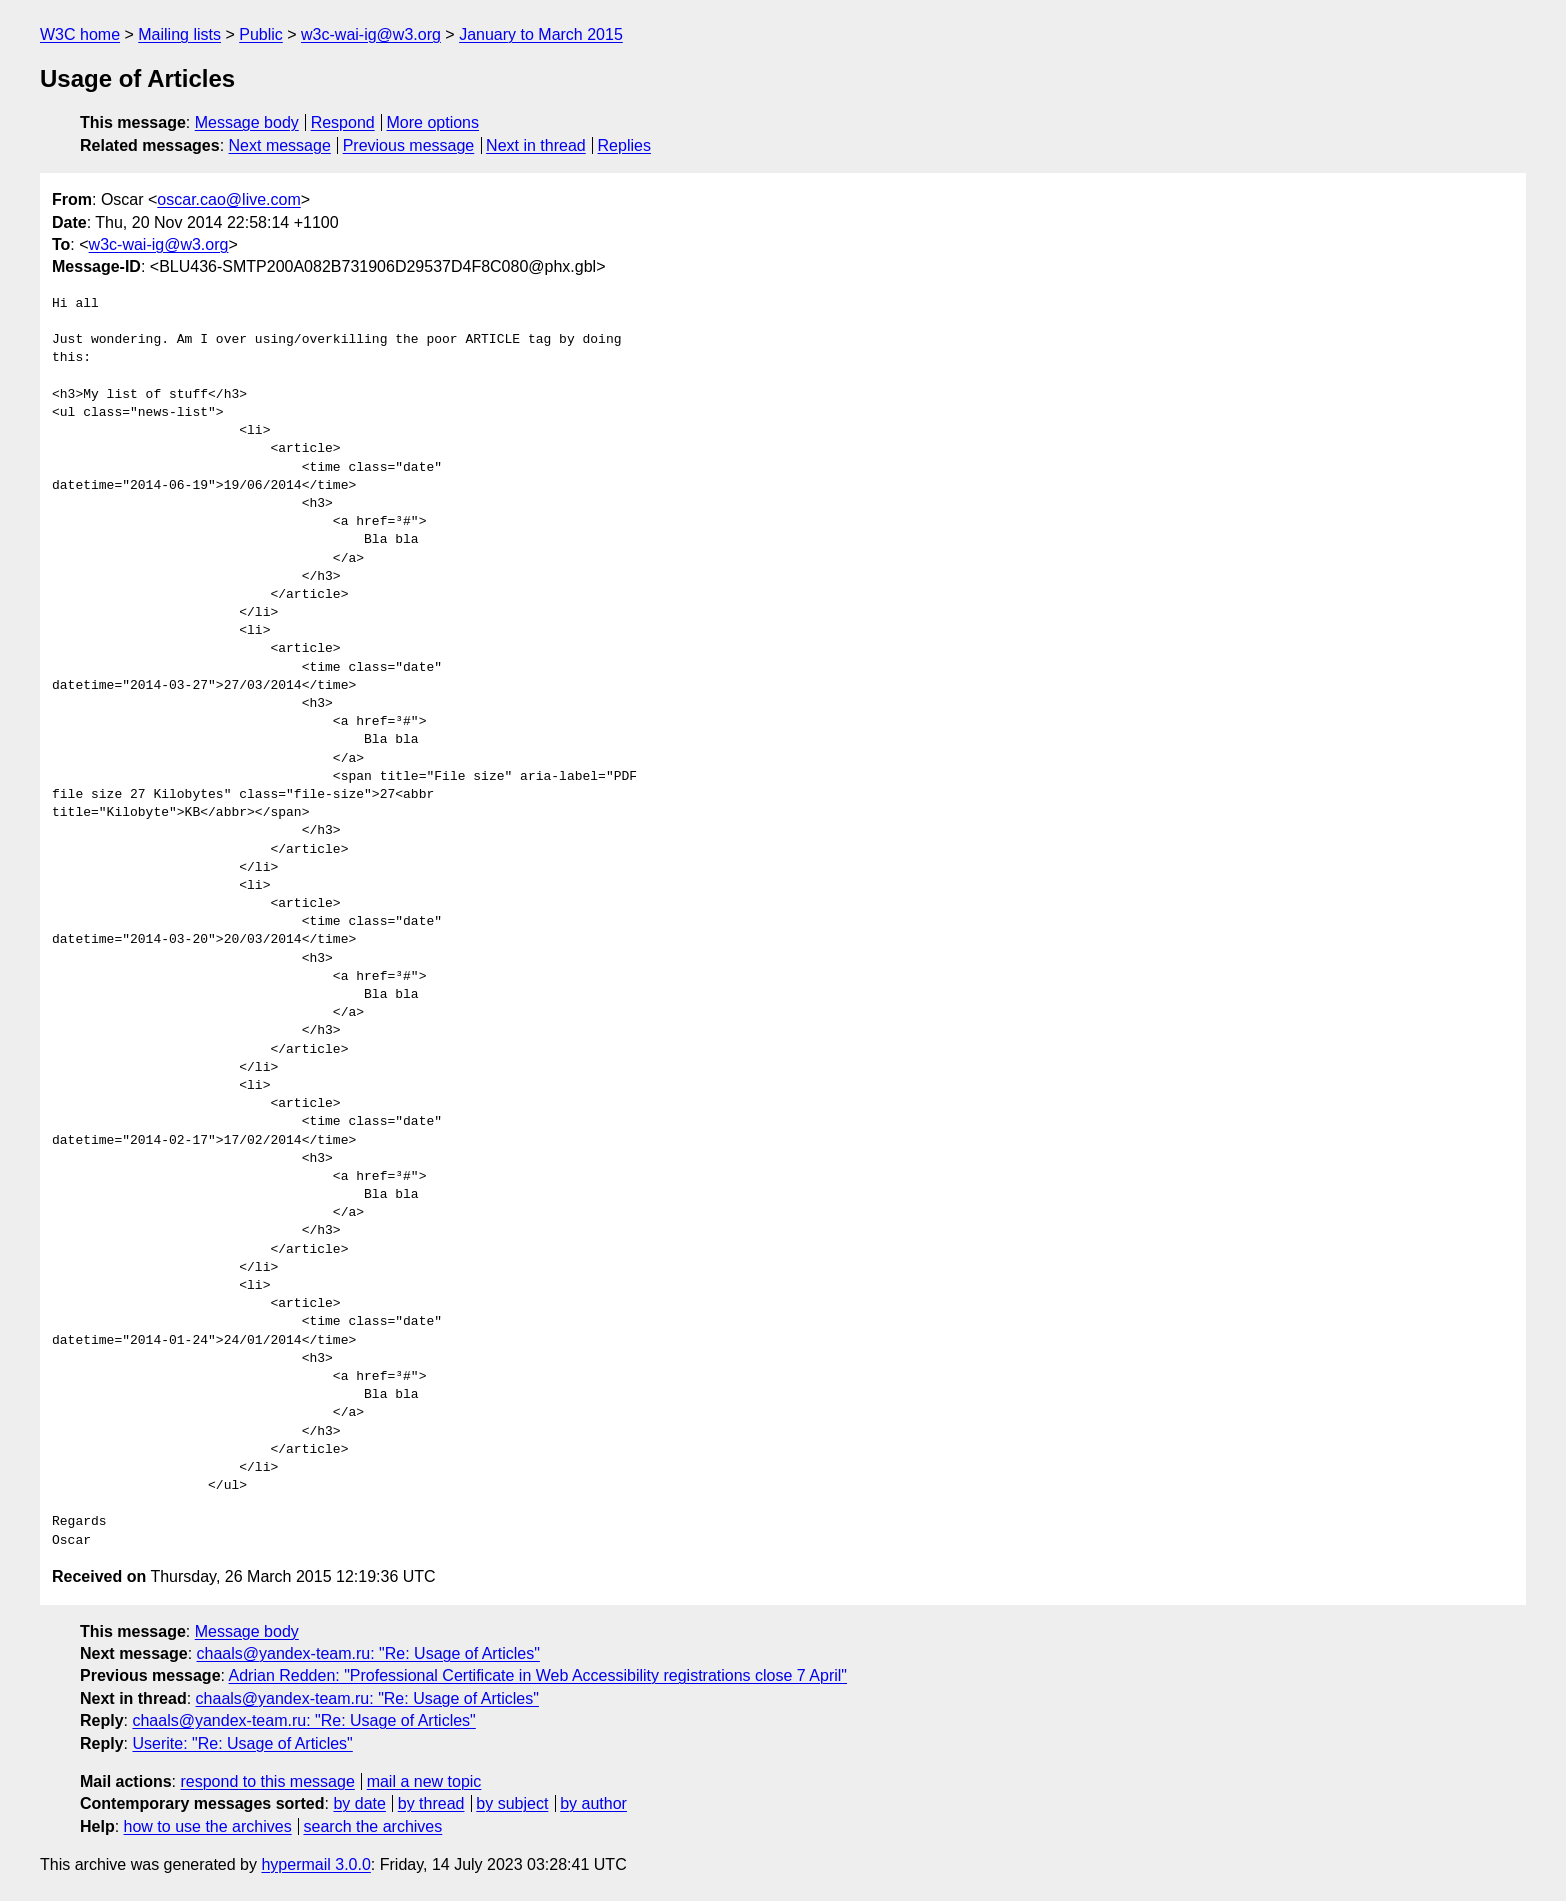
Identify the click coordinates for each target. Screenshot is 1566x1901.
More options (433, 122)
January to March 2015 (541, 34)
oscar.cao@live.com (228, 199)
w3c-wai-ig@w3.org (371, 34)
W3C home (80, 34)
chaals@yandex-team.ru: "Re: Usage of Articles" (368, 1653)
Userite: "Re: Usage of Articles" (242, 1743)
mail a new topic (424, 1781)
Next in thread (536, 145)
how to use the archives (208, 1826)
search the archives (373, 1826)
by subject (512, 1803)
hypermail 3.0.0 (315, 1864)
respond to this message (267, 1781)
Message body (247, 122)
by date (359, 1803)
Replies (624, 145)
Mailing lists (179, 34)
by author (593, 1803)
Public (261, 34)
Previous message (409, 145)
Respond (343, 122)
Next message (280, 145)
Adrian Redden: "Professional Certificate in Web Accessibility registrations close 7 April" (538, 1675)
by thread (431, 1803)
